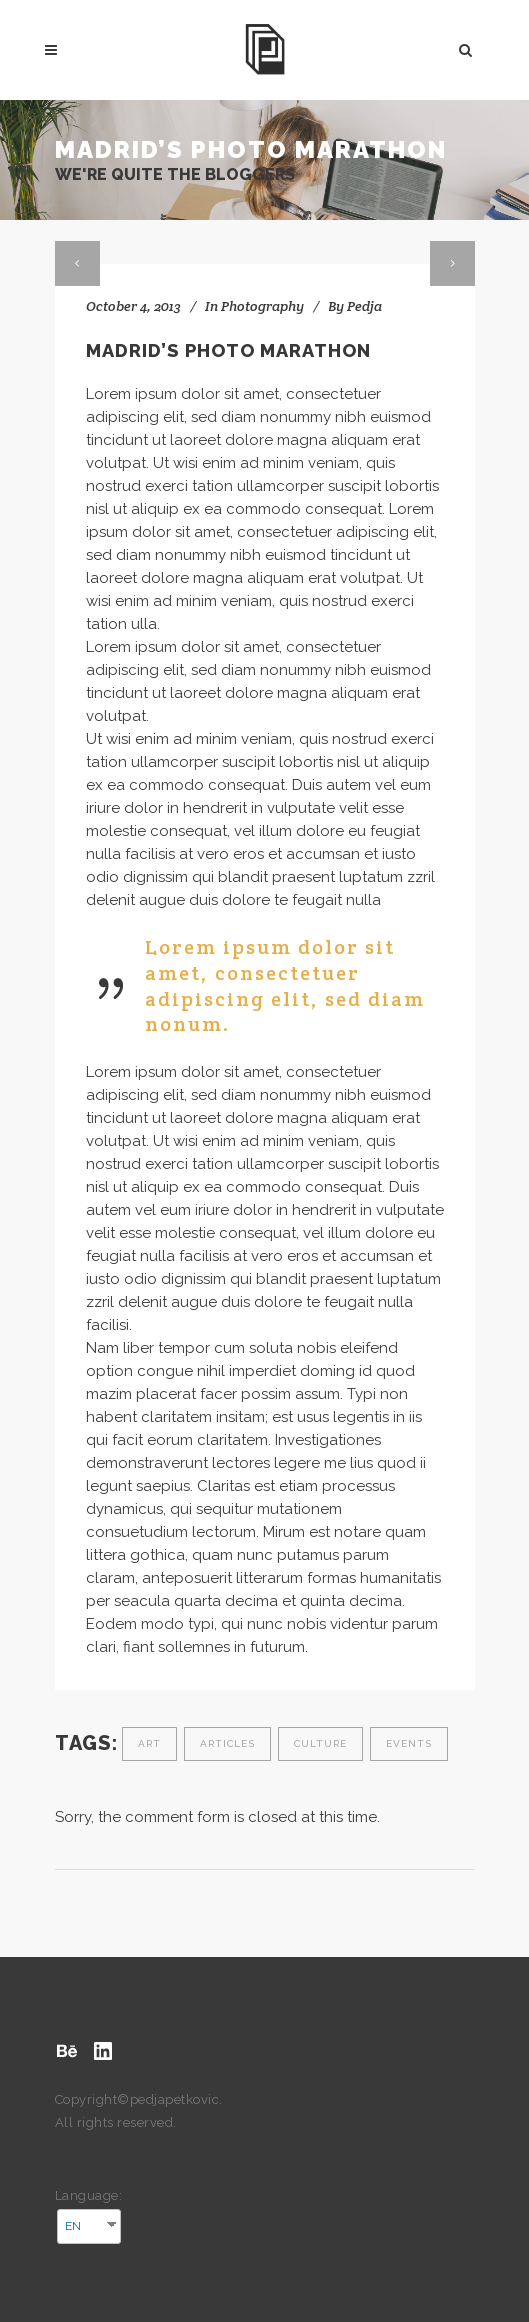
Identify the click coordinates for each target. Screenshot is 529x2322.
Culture (320, 1743)
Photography (262, 306)
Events (409, 1743)
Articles (227, 1743)
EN (73, 2226)
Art (149, 1743)
